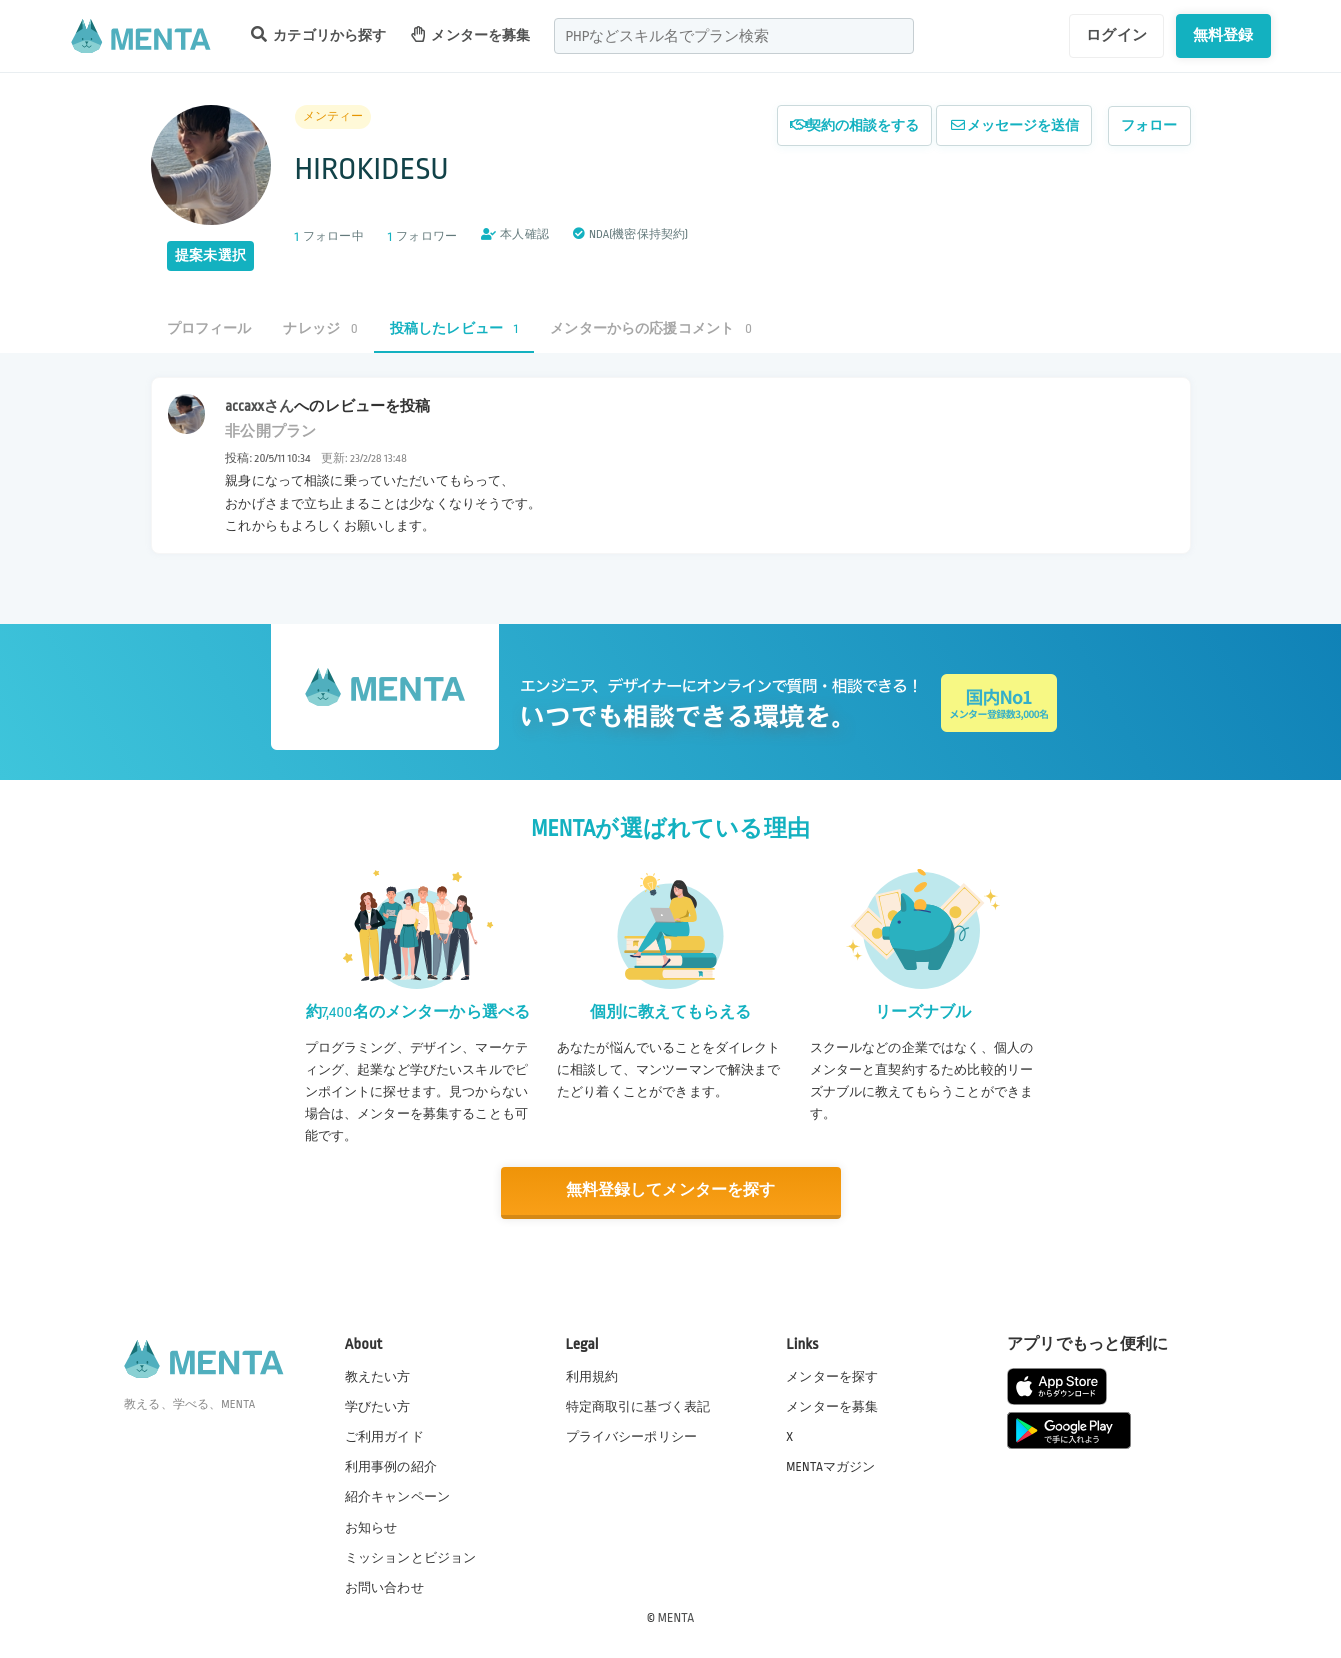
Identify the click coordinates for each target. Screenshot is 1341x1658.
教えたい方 (378, 1376)
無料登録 (1223, 35)
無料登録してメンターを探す (671, 1190)
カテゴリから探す (319, 34)
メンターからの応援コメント (651, 328)
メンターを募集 (471, 34)
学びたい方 (378, 1406)
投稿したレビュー (454, 328)
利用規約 (592, 1376)
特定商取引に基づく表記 (638, 1406)
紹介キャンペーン (397, 1497)
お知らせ (371, 1527)
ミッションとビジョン (411, 1557)
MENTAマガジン (830, 1467)
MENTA (676, 1617)
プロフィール (209, 328)
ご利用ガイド (384, 1437)
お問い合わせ (384, 1587)
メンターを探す (832, 1376)
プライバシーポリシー (632, 1437)
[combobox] (734, 36)
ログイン (1116, 35)
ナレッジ (320, 328)
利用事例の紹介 (391, 1467)
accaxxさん (259, 406)
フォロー (1149, 125)
